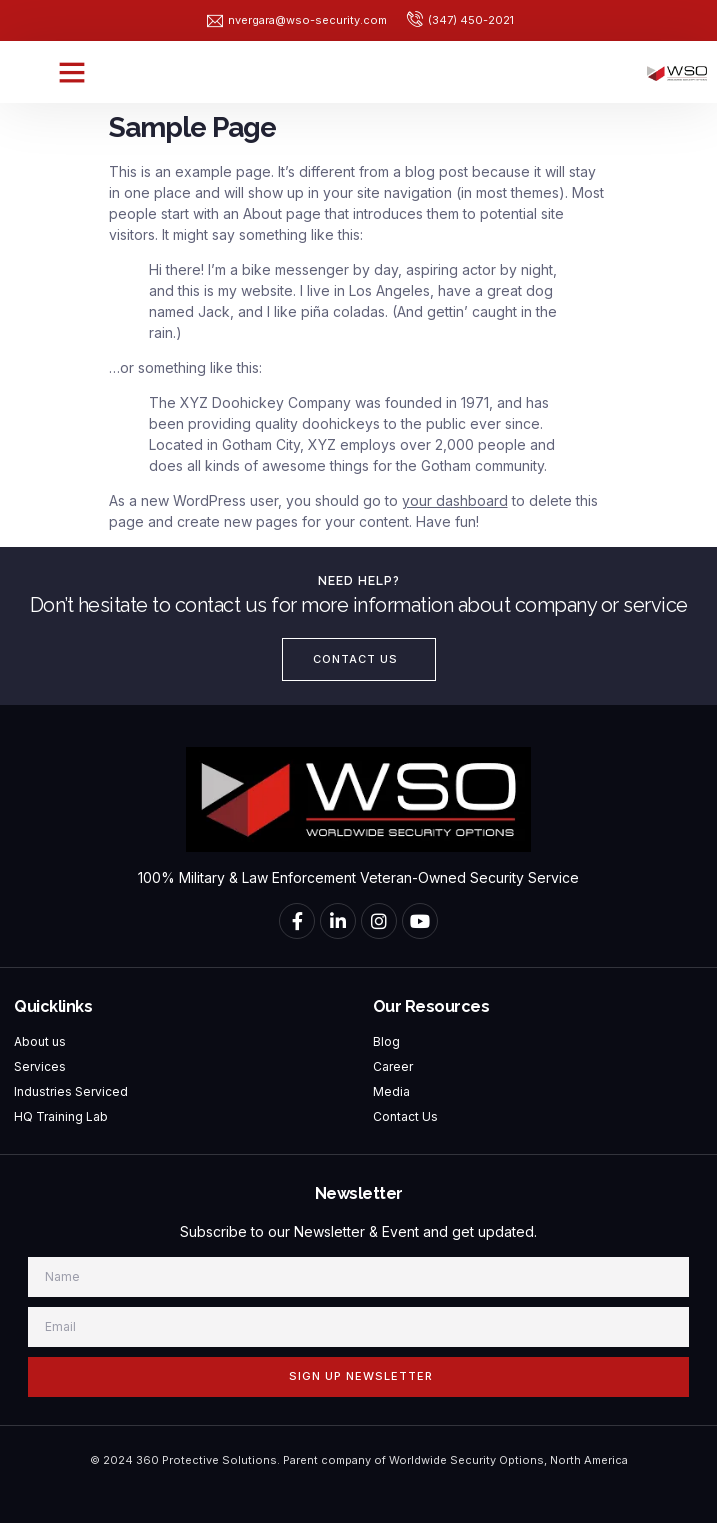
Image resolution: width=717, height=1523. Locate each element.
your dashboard (455, 500)
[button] (72, 72)
